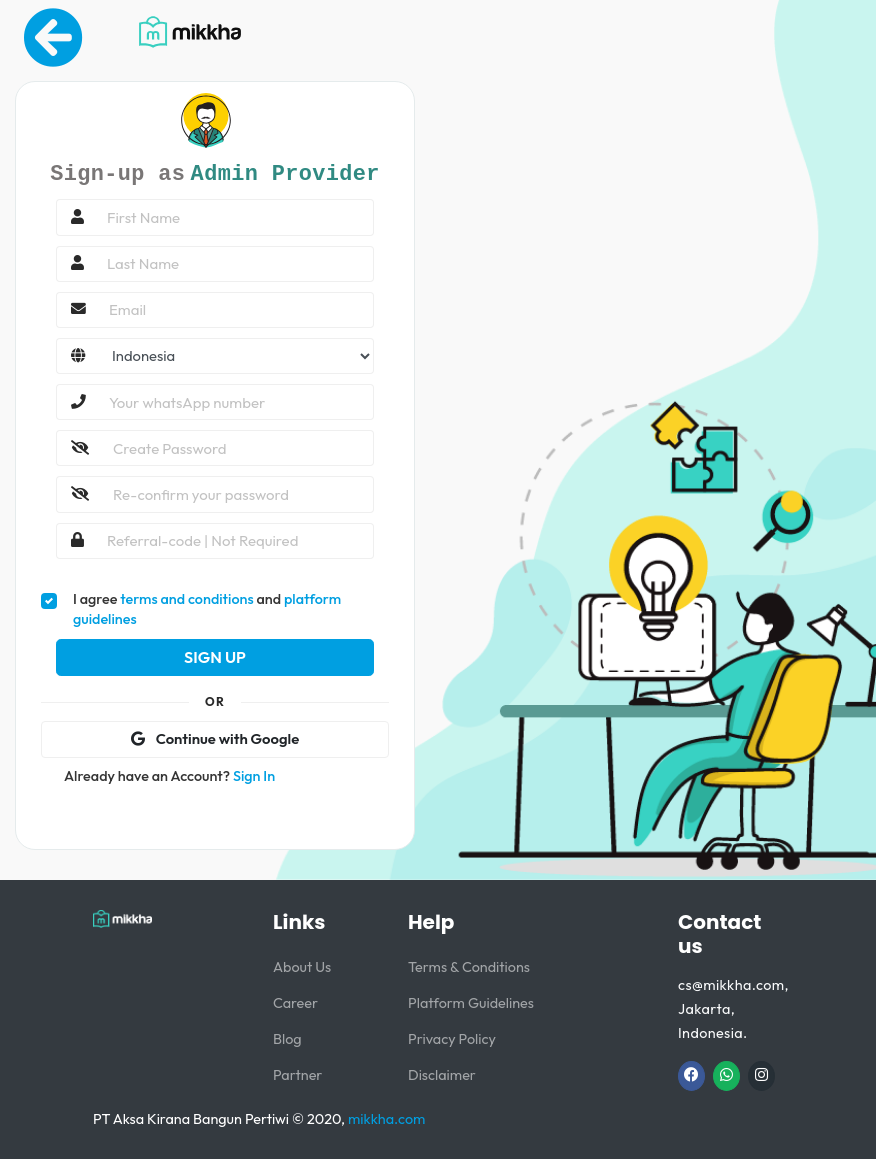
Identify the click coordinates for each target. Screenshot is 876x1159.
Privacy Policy (452, 1039)
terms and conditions (186, 599)
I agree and (207, 609)
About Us (302, 967)
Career (295, 1003)
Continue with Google (215, 738)
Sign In (254, 776)
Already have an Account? (169, 776)
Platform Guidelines (471, 1003)
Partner (297, 1075)
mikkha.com (386, 1119)
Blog (287, 1039)
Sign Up (215, 657)
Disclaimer (442, 1075)
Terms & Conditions (469, 967)
